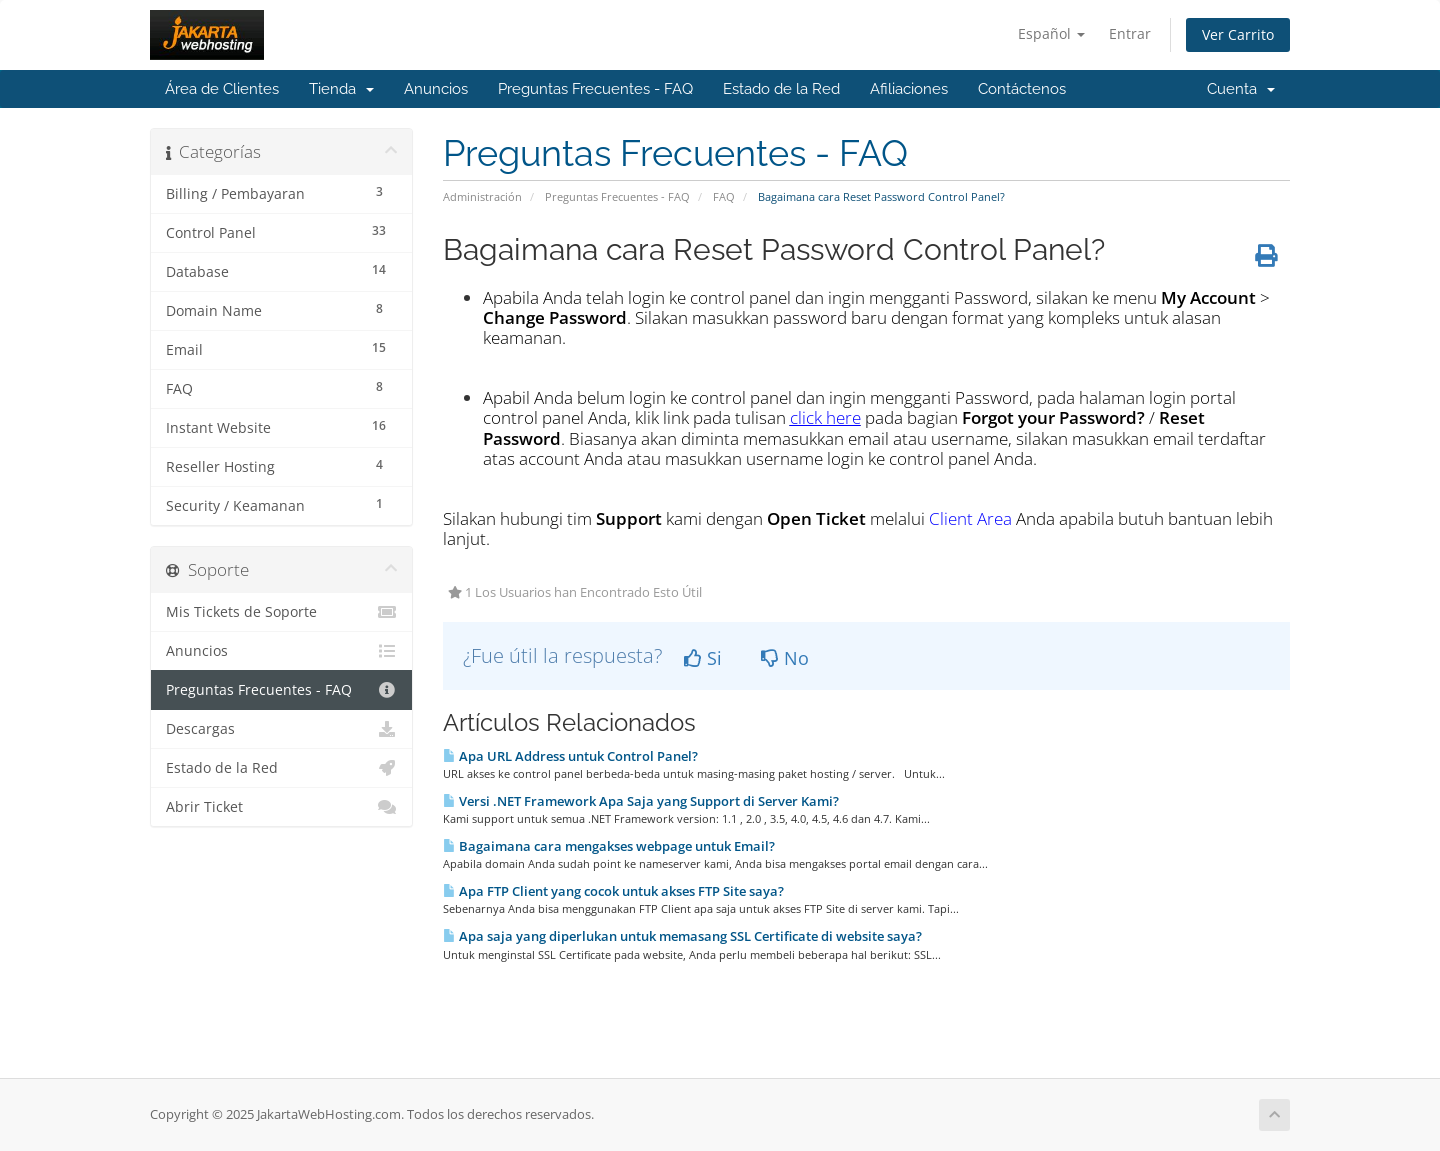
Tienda (341, 89)
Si (703, 658)
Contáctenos (1022, 89)
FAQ (724, 196)
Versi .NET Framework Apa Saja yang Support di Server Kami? (641, 801)
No (785, 658)
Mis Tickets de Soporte (281, 612)
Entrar (1130, 33)
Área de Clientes (222, 89)
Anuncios (436, 89)
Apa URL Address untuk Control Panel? (570, 756)
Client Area (970, 518)
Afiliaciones (909, 89)
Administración (482, 196)
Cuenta (1241, 89)
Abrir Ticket (281, 807)
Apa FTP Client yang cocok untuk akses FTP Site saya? (613, 891)
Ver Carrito (1238, 34)
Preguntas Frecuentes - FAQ (595, 89)
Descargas (281, 729)
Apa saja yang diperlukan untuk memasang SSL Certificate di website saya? (682, 936)
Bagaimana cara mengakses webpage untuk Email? (609, 846)
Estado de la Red (781, 89)
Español (1051, 33)
